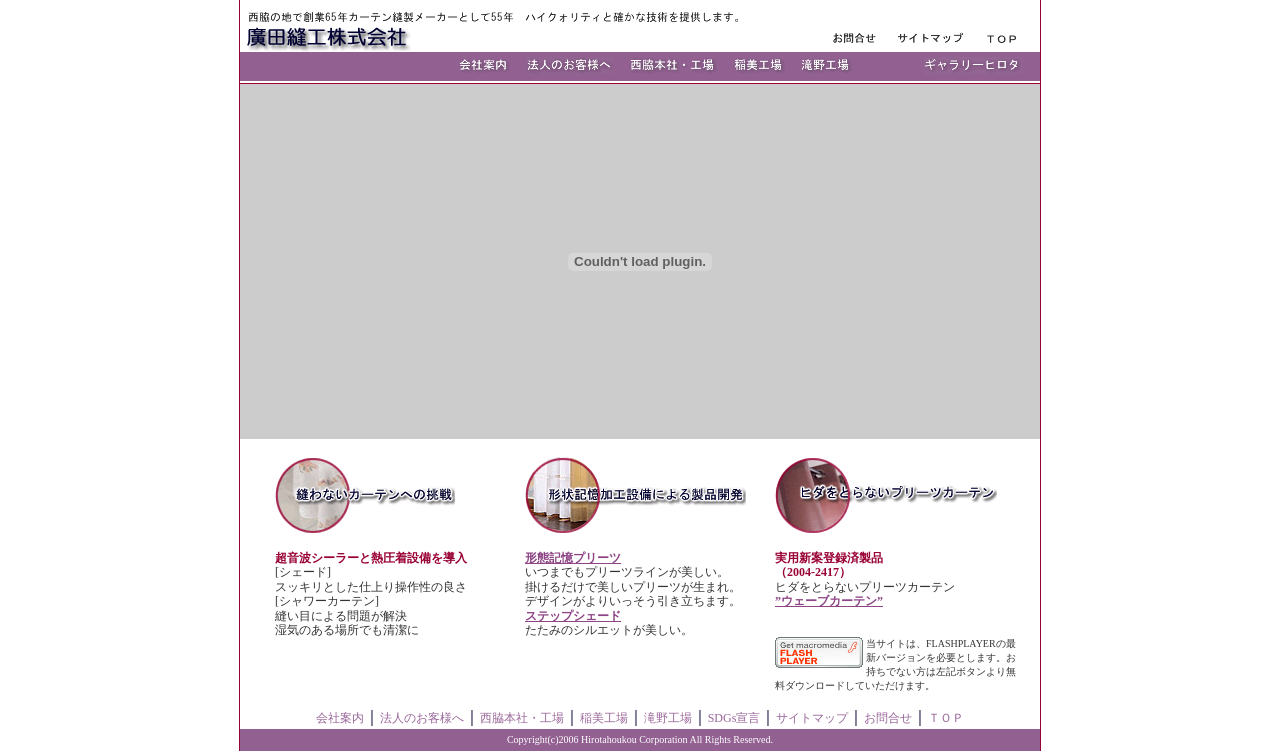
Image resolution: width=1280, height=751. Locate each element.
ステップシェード (573, 616)
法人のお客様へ (422, 718)
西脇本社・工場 (522, 718)
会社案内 (340, 718)
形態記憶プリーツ (573, 558)
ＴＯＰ (946, 718)
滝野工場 (668, 718)
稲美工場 (604, 718)
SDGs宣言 (734, 718)
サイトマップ (812, 718)
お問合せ (888, 718)
